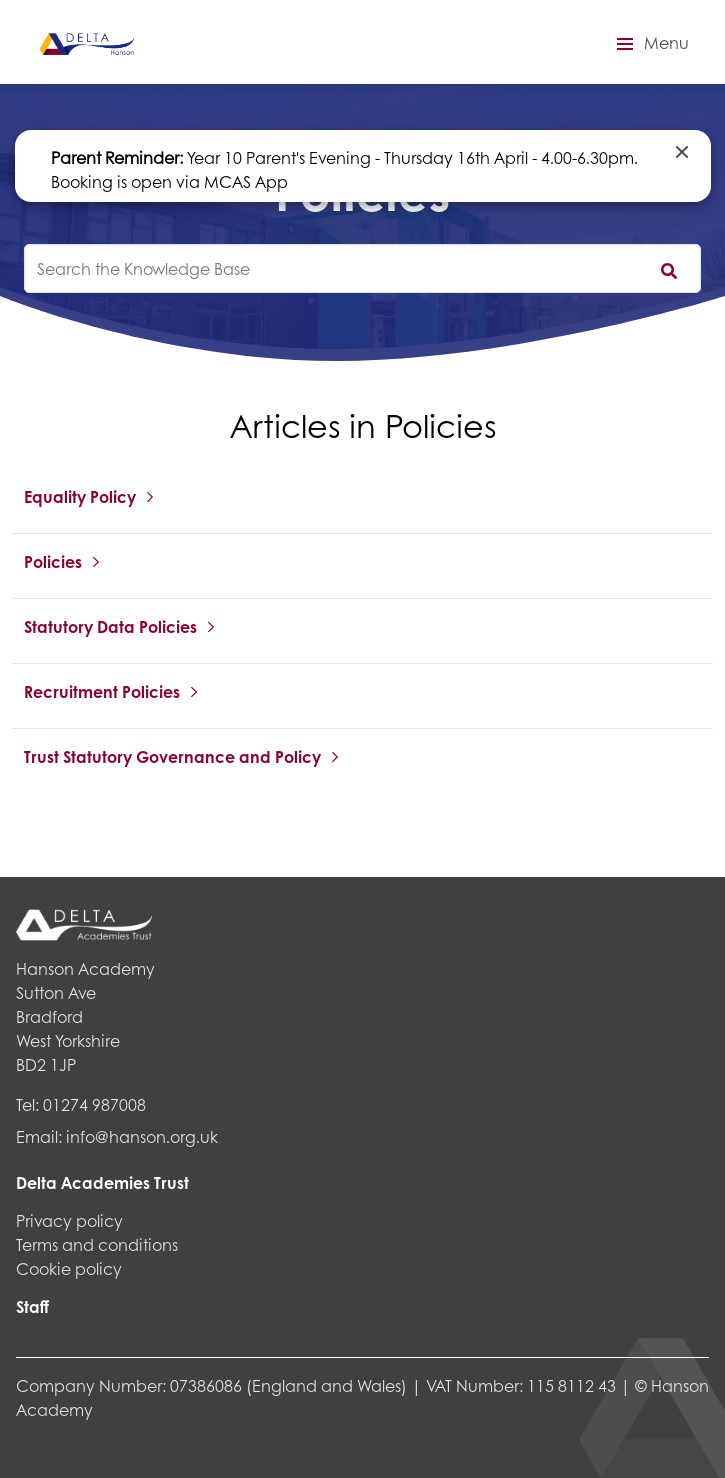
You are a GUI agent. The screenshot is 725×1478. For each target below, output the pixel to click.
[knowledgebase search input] (362, 268)
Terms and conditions (97, 1244)
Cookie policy (69, 1268)
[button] (650, 44)
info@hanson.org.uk (142, 1136)
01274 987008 (94, 1104)
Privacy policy (69, 1220)
